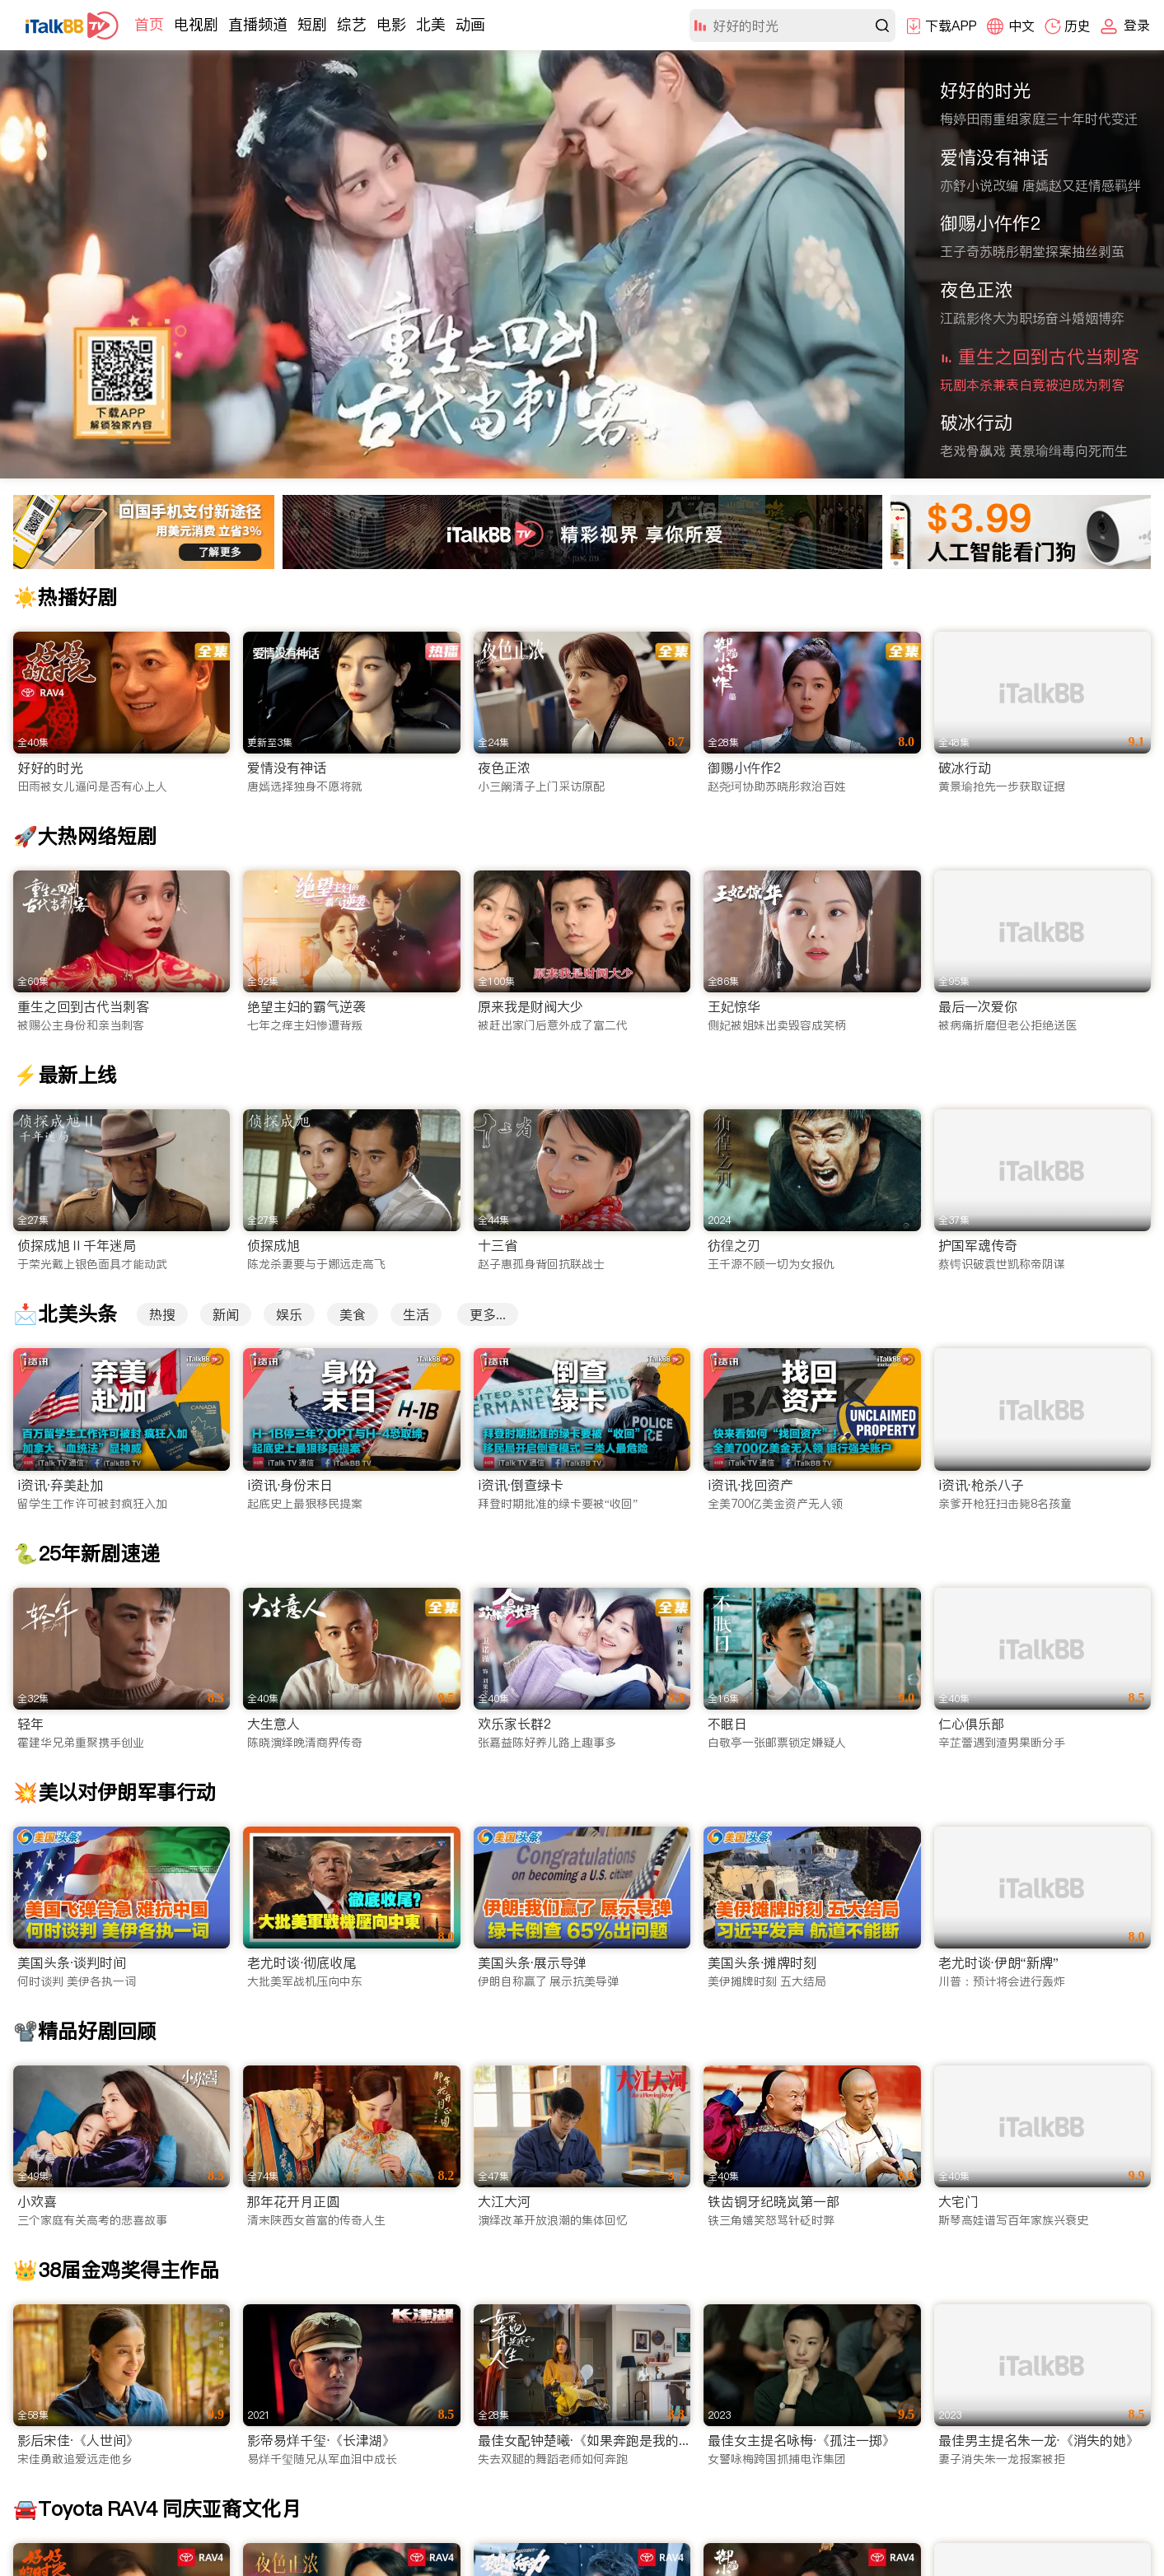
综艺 (352, 24)
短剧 (312, 24)
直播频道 (257, 24)
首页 (149, 24)
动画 (470, 24)
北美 (431, 24)
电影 (391, 24)
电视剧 (196, 24)
